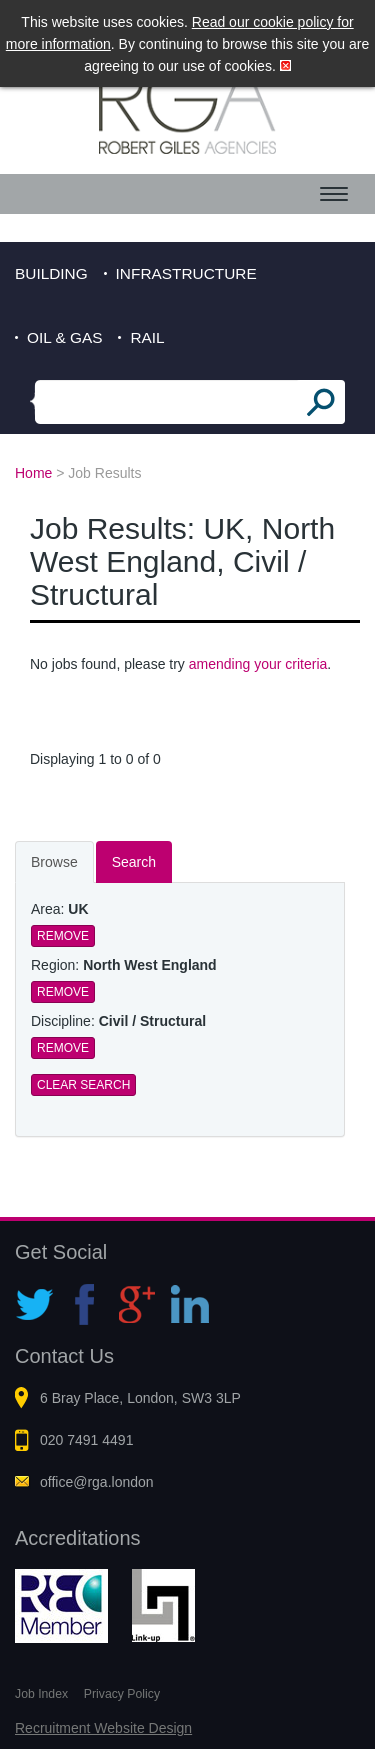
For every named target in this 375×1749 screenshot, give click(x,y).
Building (51, 273)
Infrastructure (186, 273)
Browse (54, 862)
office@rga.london (97, 1482)
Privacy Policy (122, 1694)
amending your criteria (258, 664)
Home (33, 473)
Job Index (41, 1694)
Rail (147, 337)
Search (134, 862)
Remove (63, 936)
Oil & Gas (65, 337)
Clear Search (83, 1085)
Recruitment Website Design (103, 1728)
